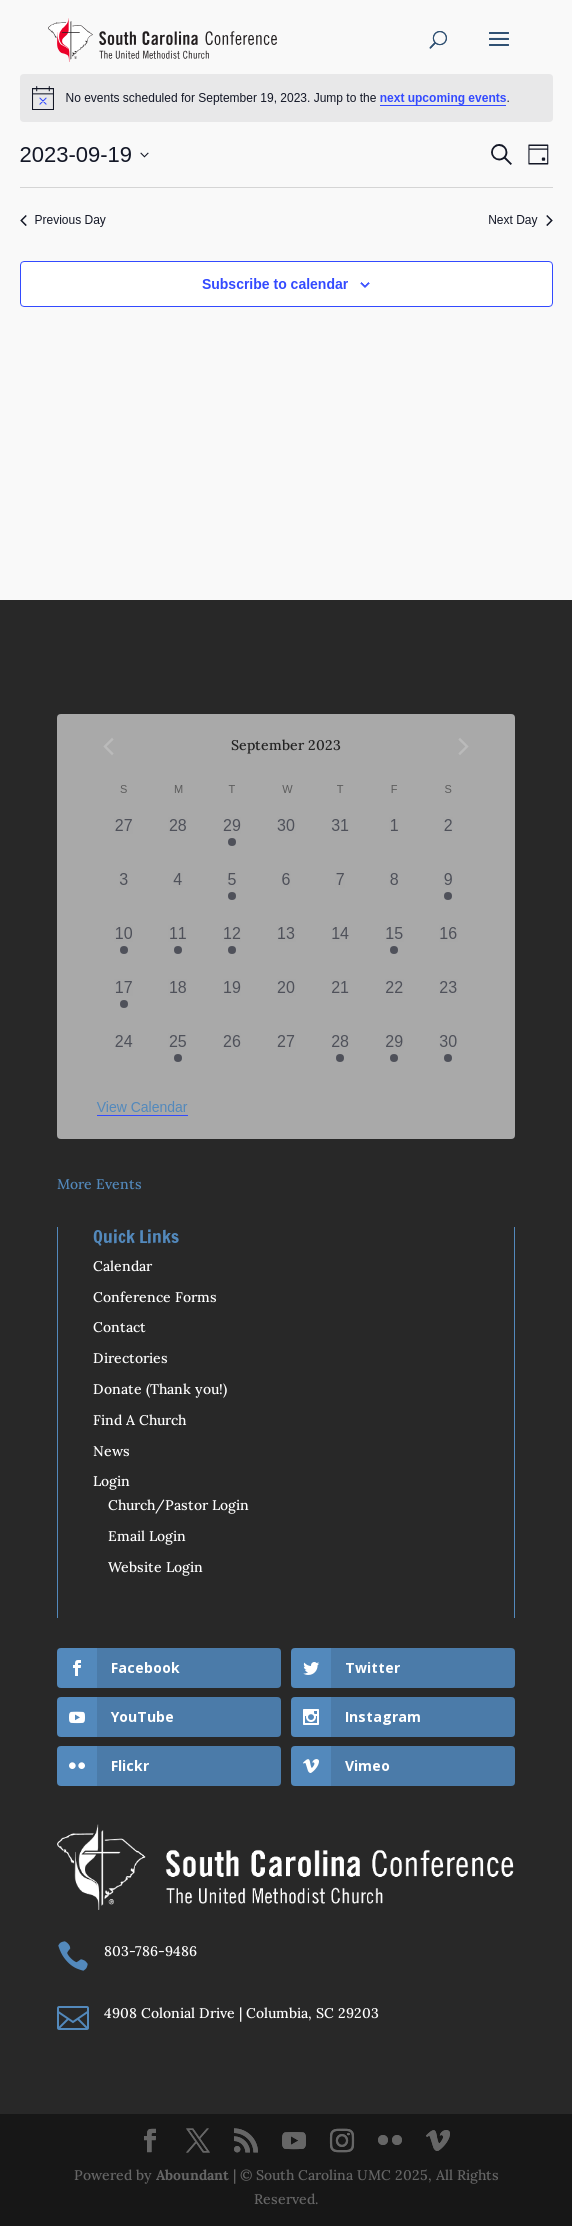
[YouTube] (294, 2142)
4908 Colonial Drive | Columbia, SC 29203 (241, 2013)
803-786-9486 (150, 1951)
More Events (99, 1184)
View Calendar (142, 1107)
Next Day (520, 220)
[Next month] (463, 746)
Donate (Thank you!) (160, 1389)
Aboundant (192, 2175)
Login (111, 1481)
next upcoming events (443, 98)
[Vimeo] (438, 2142)
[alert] (286, 98)
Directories (130, 1358)
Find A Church (139, 1420)
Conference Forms (155, 1297)
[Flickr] (390, 2142)
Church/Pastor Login (178, 1505)
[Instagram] (342, 2142)
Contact (119, 1327)
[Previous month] (109, 746)
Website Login (155, 1567)
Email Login (147, 1536)
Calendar (122, 1266)
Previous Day (63, 220)
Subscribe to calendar (275, 284)
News (111, 1451)
